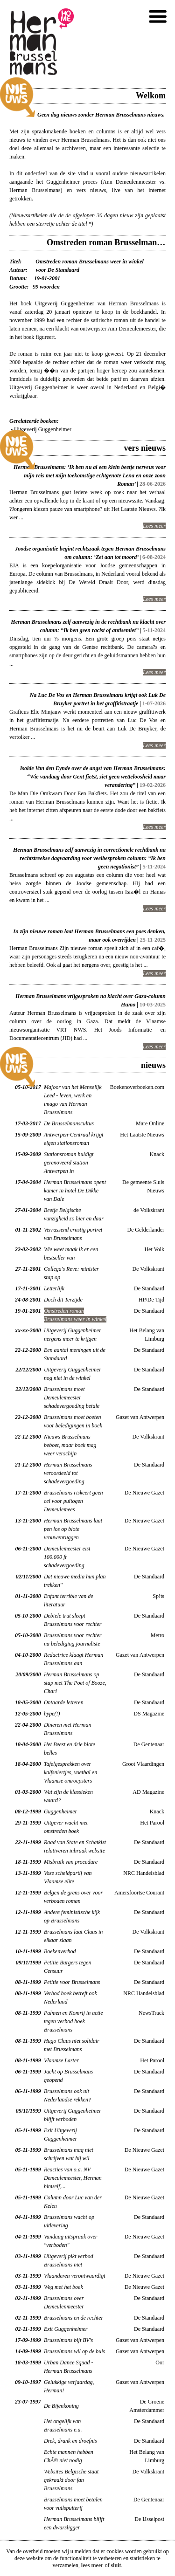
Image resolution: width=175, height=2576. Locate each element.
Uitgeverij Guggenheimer (42, 429)
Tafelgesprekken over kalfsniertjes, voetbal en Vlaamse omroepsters (70, 1772)
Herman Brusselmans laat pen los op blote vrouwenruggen (73, 1529)
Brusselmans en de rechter (73, 2317)
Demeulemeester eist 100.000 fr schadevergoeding (67, 1557)
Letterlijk (54, 1288)
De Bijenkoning (61, 2406)
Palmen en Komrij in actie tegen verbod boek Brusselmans (73, 2021)
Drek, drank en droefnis (70, 2441)
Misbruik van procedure (71, 1862)
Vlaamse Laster (61, 2060)
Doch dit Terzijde (63, 1299)
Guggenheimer (60, 1811)
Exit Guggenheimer (66, 2329)
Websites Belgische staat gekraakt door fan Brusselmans (71, 2480)
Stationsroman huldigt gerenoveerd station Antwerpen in (69, 1162)
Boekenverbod (60, 1951)
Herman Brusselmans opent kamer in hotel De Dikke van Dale (75, 1190)
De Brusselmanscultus (69, 1123)
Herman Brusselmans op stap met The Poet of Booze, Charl (75, 1682)
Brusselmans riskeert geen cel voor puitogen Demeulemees (73, 1501)
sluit (116, 2565)
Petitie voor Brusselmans (72, 1982)
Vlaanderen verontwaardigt (74, 2276)
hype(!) (52, 1713)
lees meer (92, 2565)
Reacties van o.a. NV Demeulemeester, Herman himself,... (73, 2178)
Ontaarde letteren (64, 1702)
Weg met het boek (63, 2287)
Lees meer (154, 526)
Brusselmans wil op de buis (74, 2351)
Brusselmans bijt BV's (68, 2340)
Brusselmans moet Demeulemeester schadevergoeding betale (71, 1397)
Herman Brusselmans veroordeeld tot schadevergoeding (68, 1473)
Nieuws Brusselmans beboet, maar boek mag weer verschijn (70, 1445)
